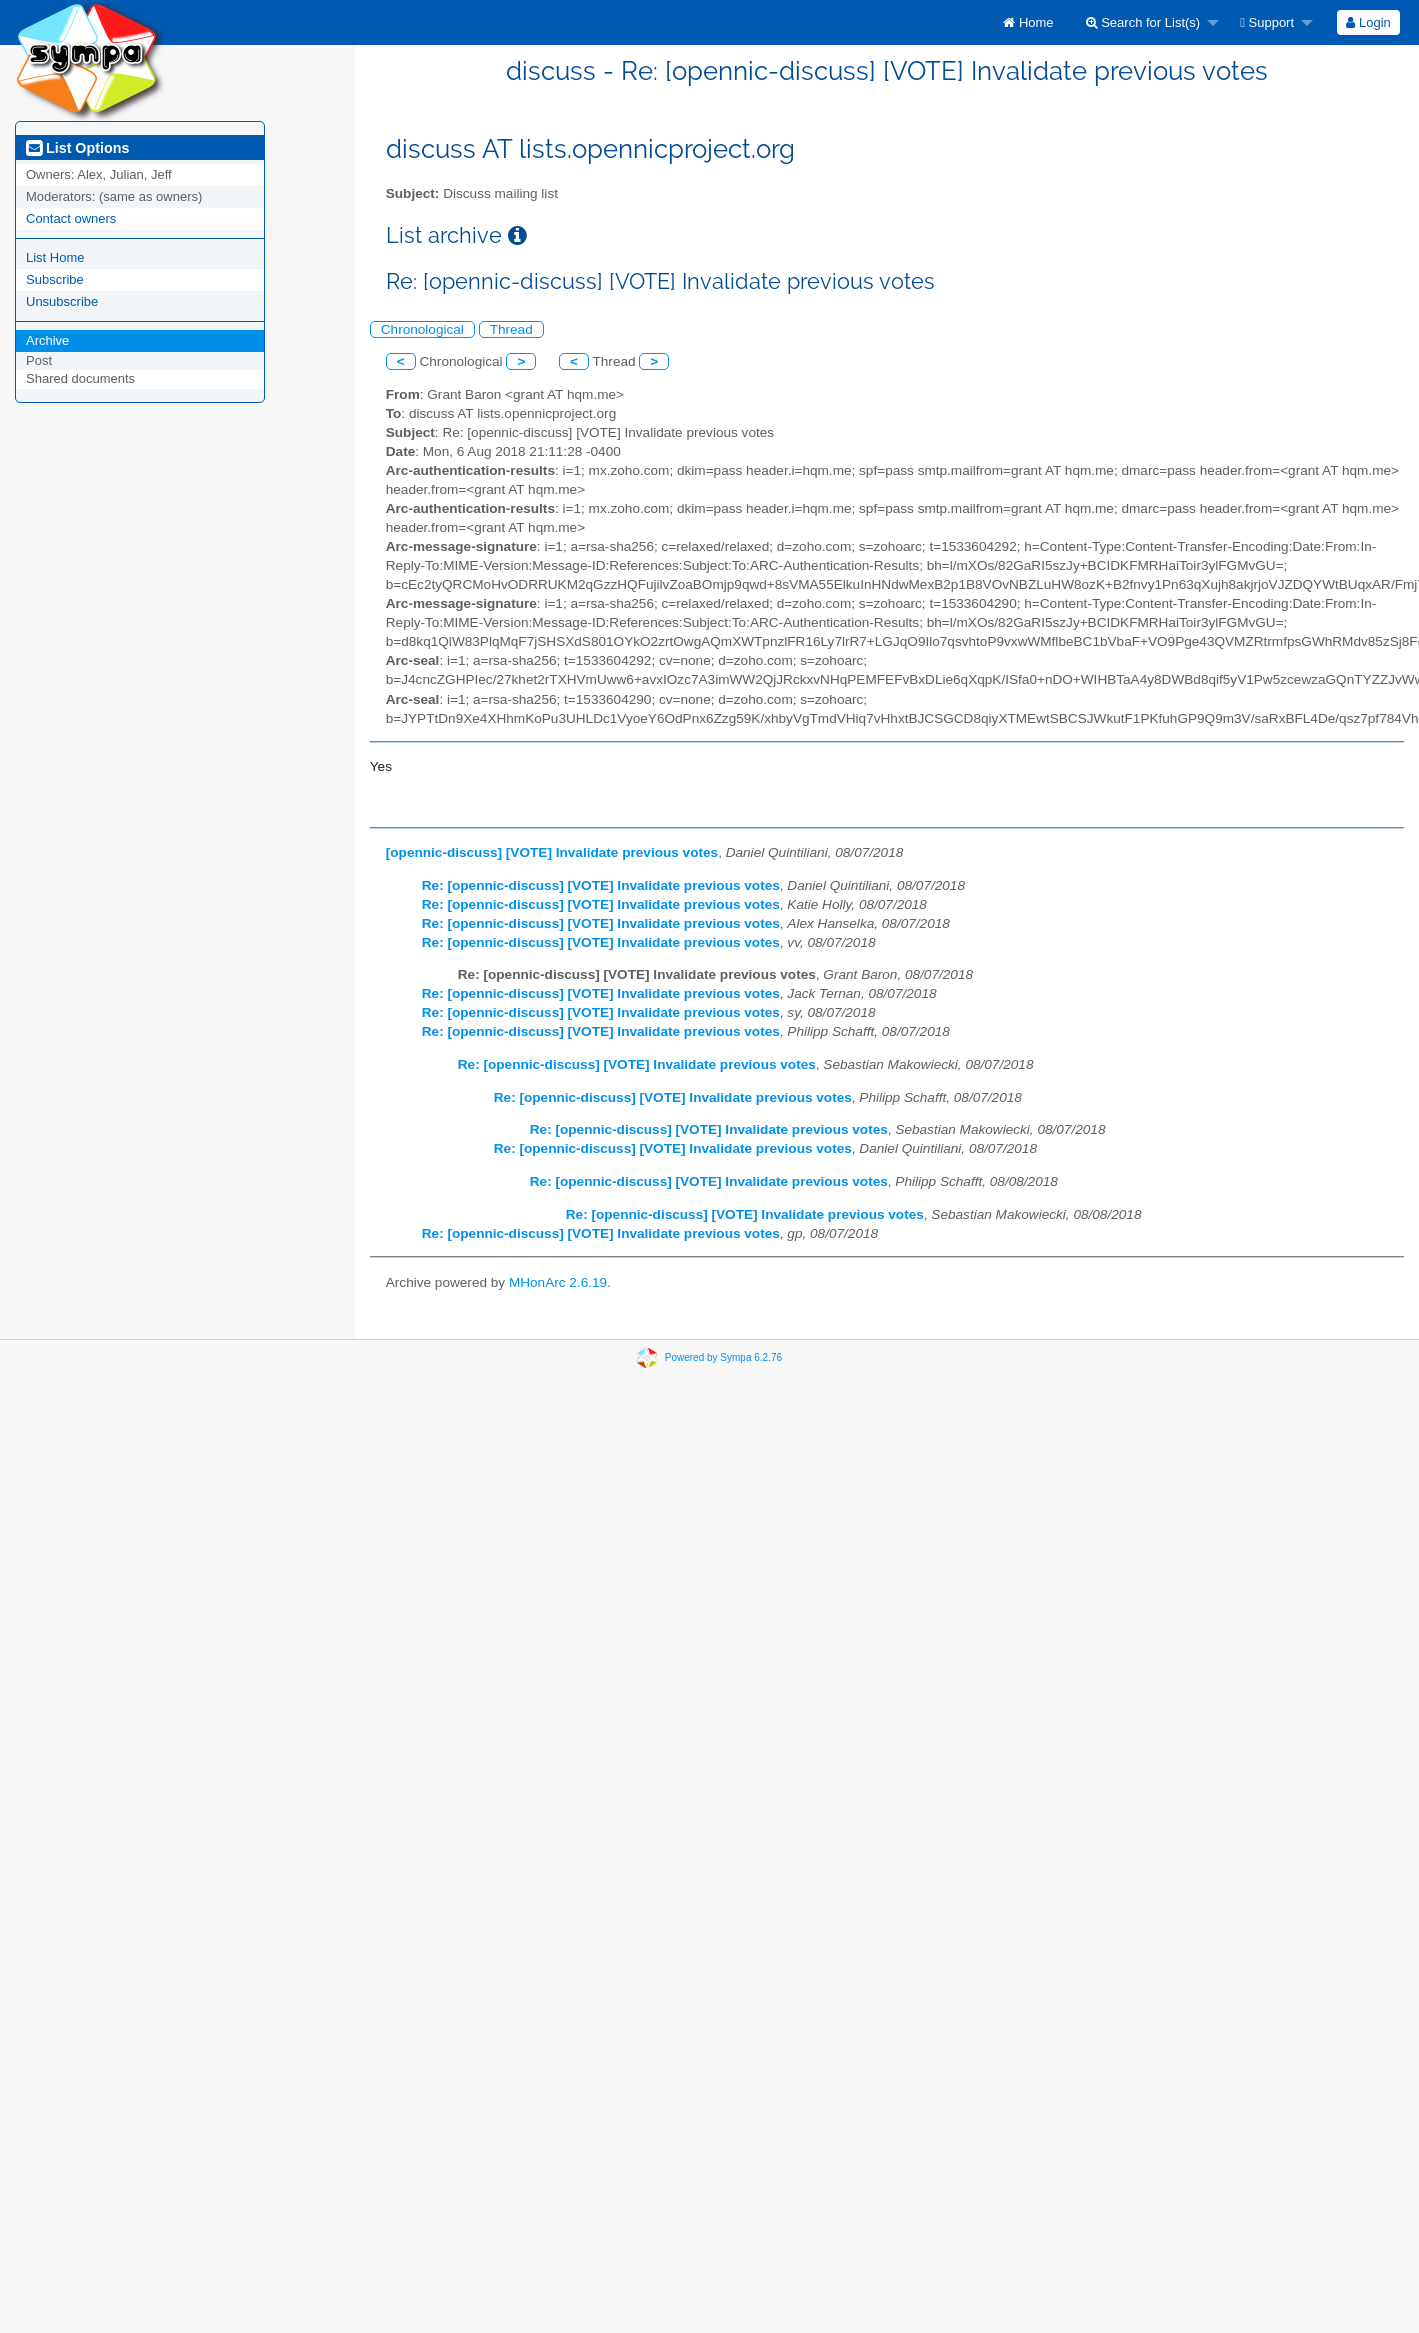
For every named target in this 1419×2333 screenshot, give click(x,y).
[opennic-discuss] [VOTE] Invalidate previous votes (552, 852)
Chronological (422, 329)
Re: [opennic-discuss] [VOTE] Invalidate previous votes (601, 885)
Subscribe (55, 279)
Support (1267, 22)
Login (1368, 22)
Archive (47, 340)
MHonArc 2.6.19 (558, 1282)
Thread (511, 329)
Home (1028, 22)
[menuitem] (1028, 22)
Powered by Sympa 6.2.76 (723, 1357)
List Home (55, 257)
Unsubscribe (62, 301)
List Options (77, 148)
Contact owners (71, 218)
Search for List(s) (1143, 22)
